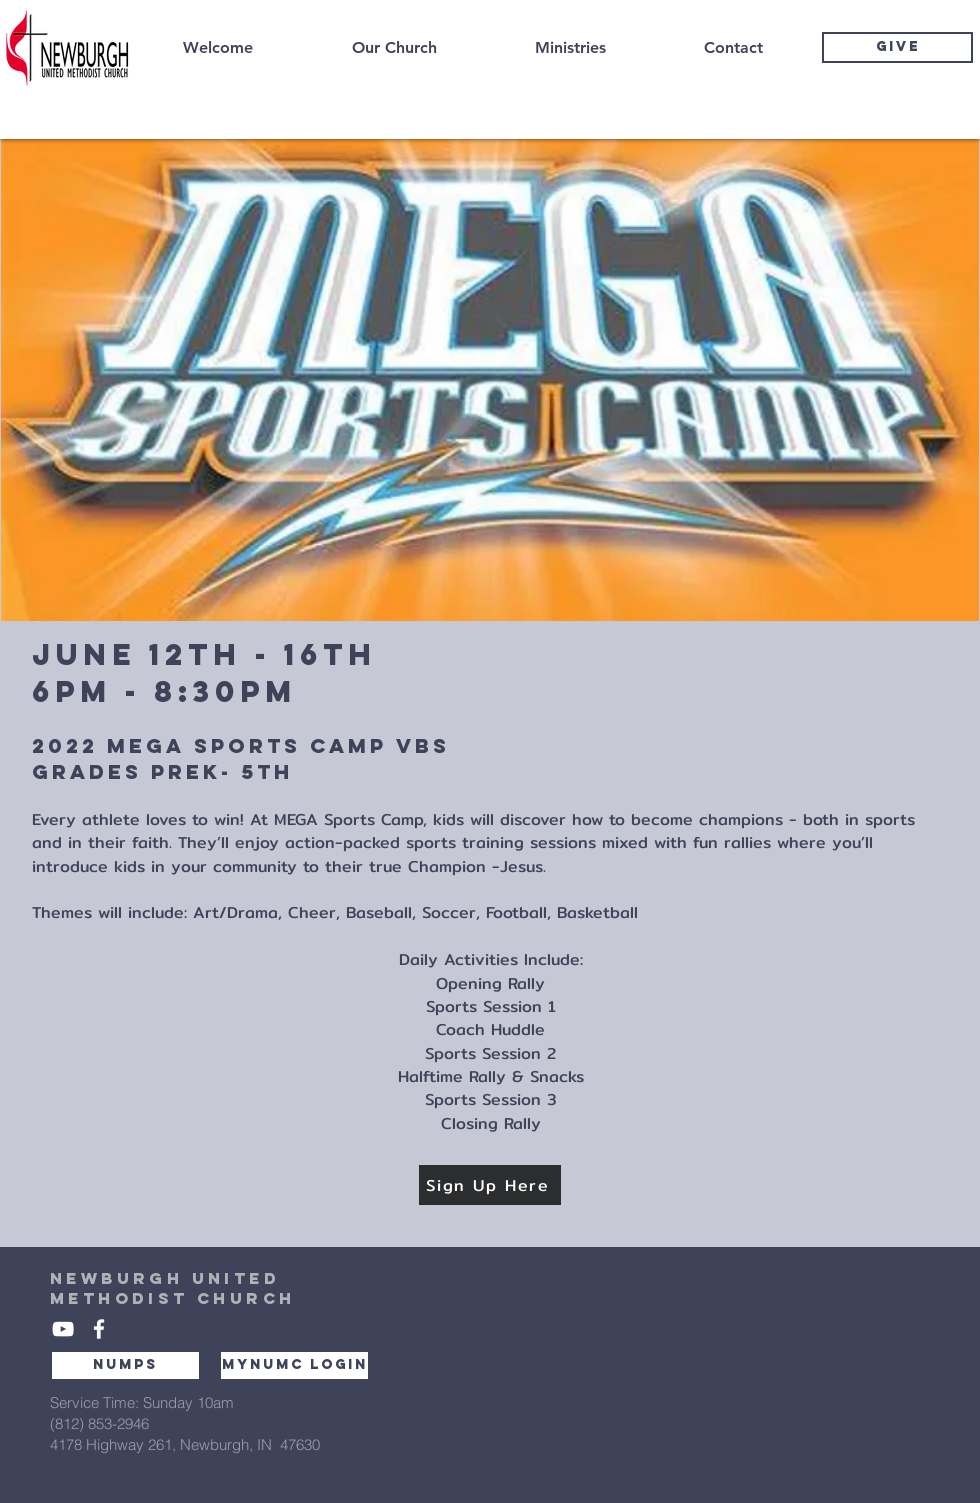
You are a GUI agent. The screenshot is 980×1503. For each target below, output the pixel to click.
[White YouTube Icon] (63, 1329)
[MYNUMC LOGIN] (294, 1365)
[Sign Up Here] (490, 1185)
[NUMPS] (125, 1365)
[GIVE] (897, 47)
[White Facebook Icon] (99, 1329)
